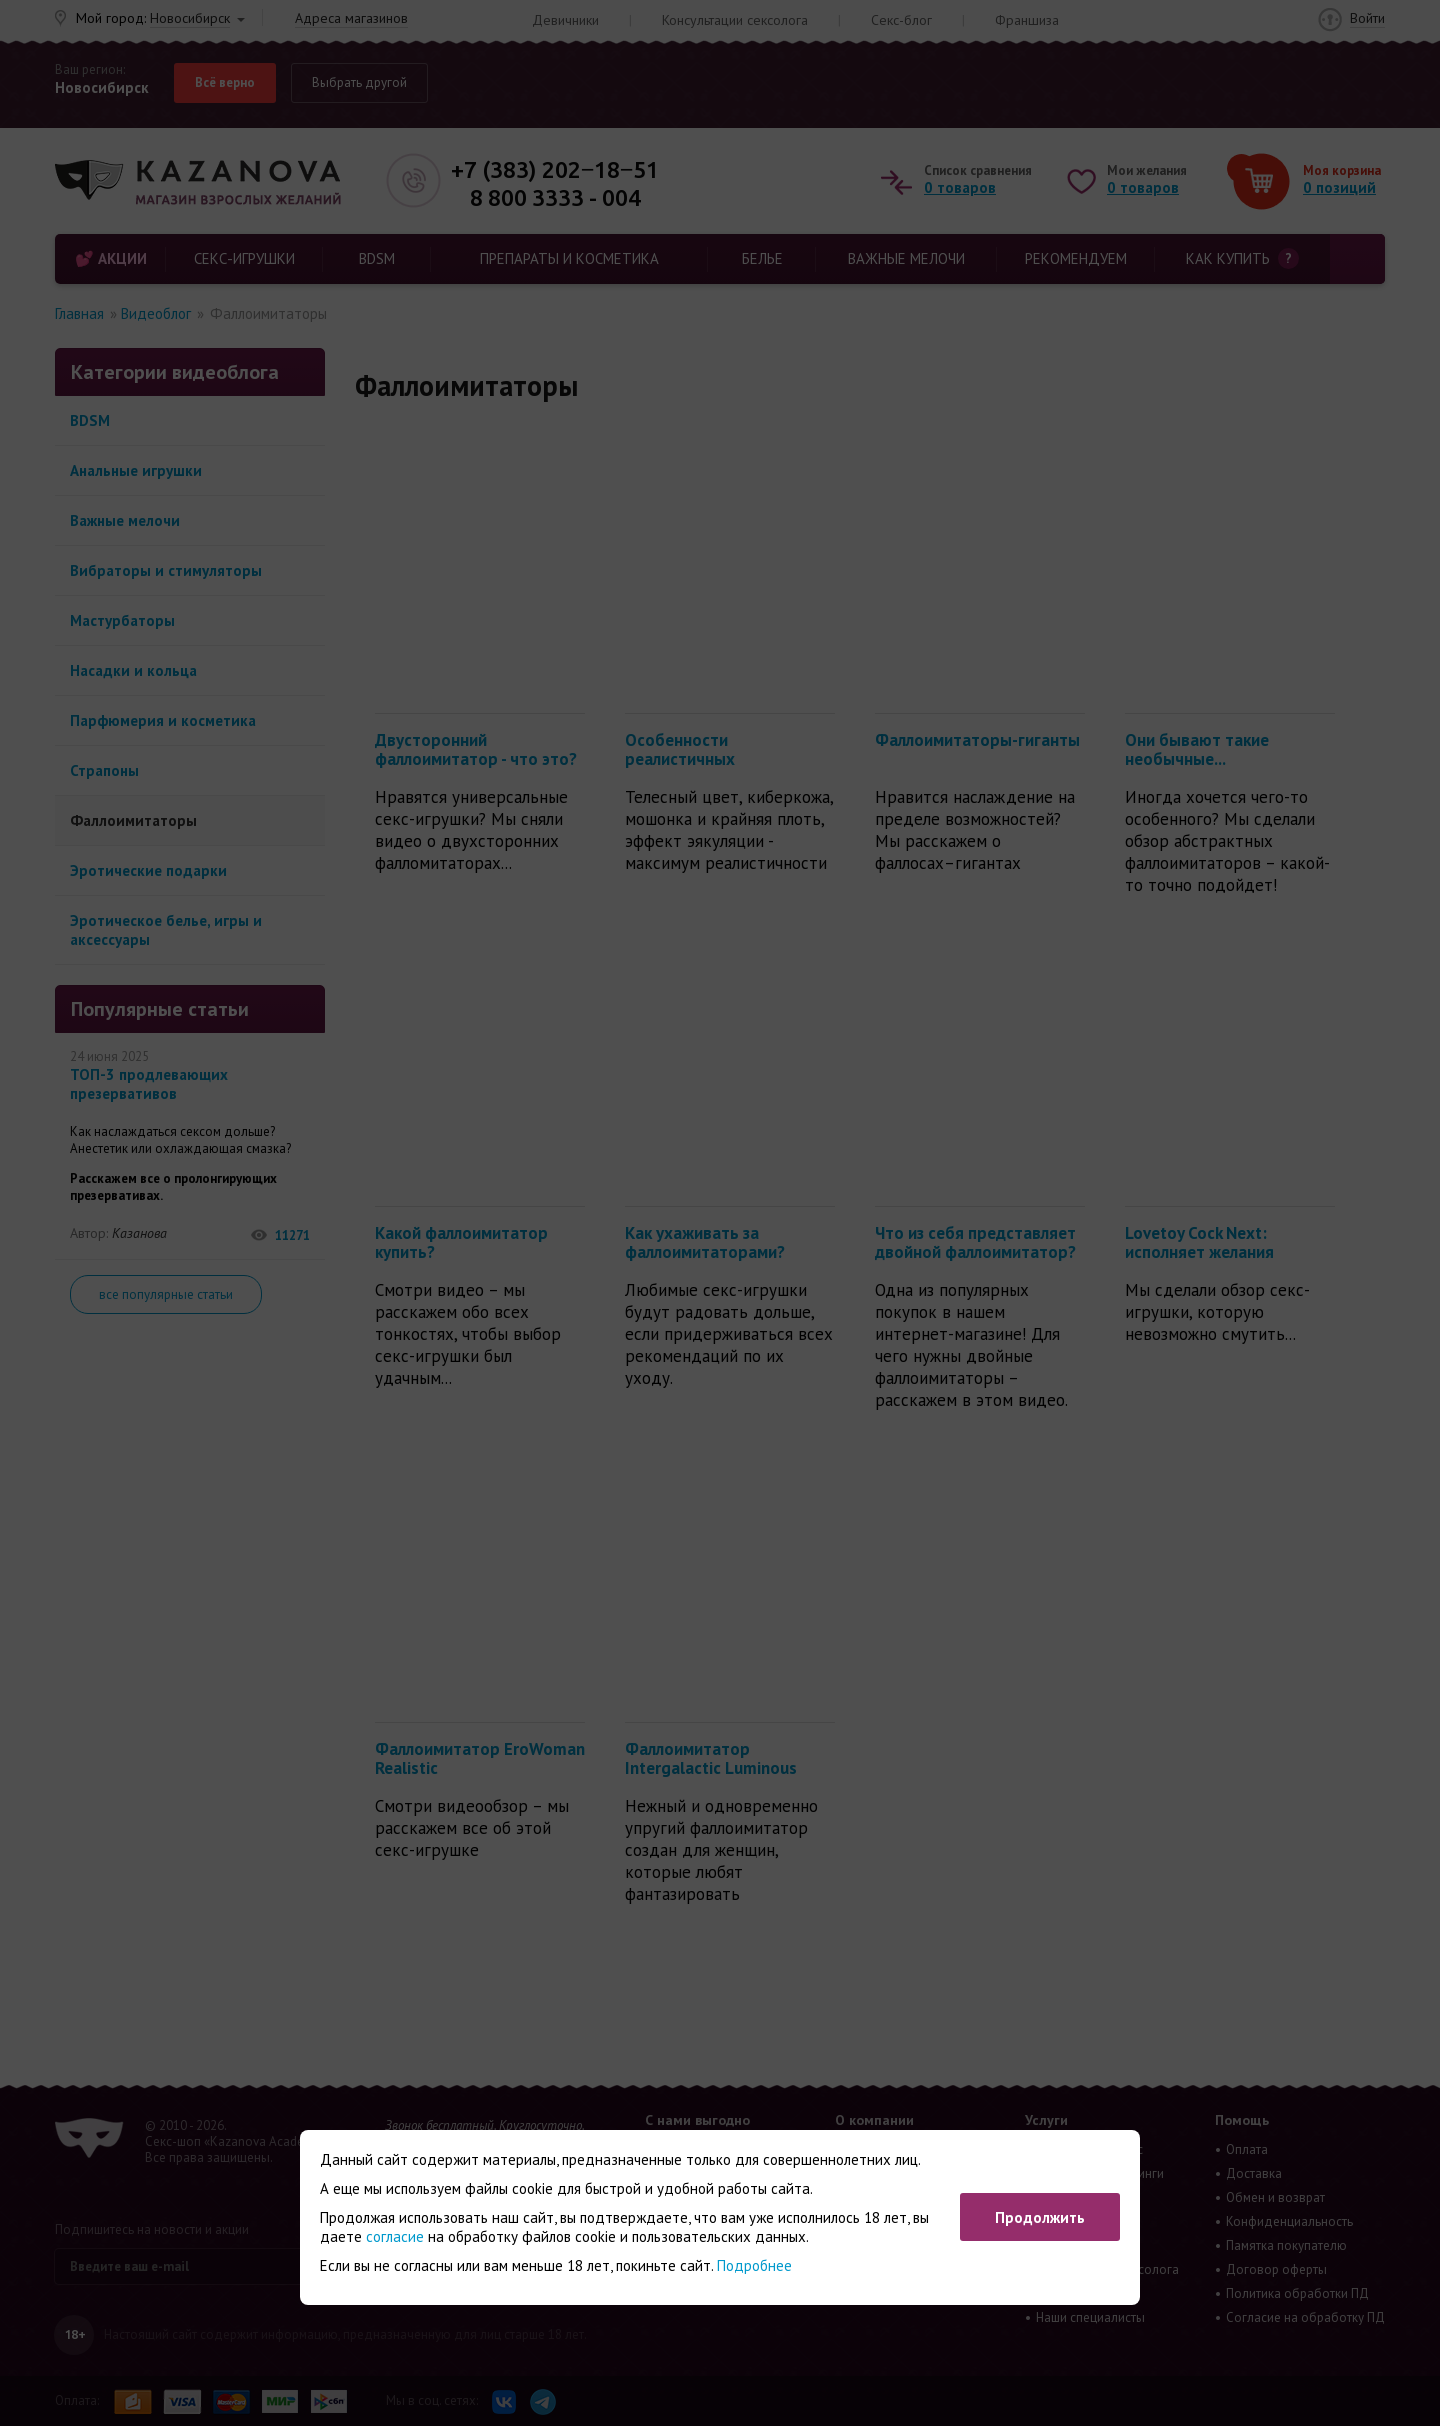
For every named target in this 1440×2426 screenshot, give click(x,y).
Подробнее (754, 2265)
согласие (395, 2236)
